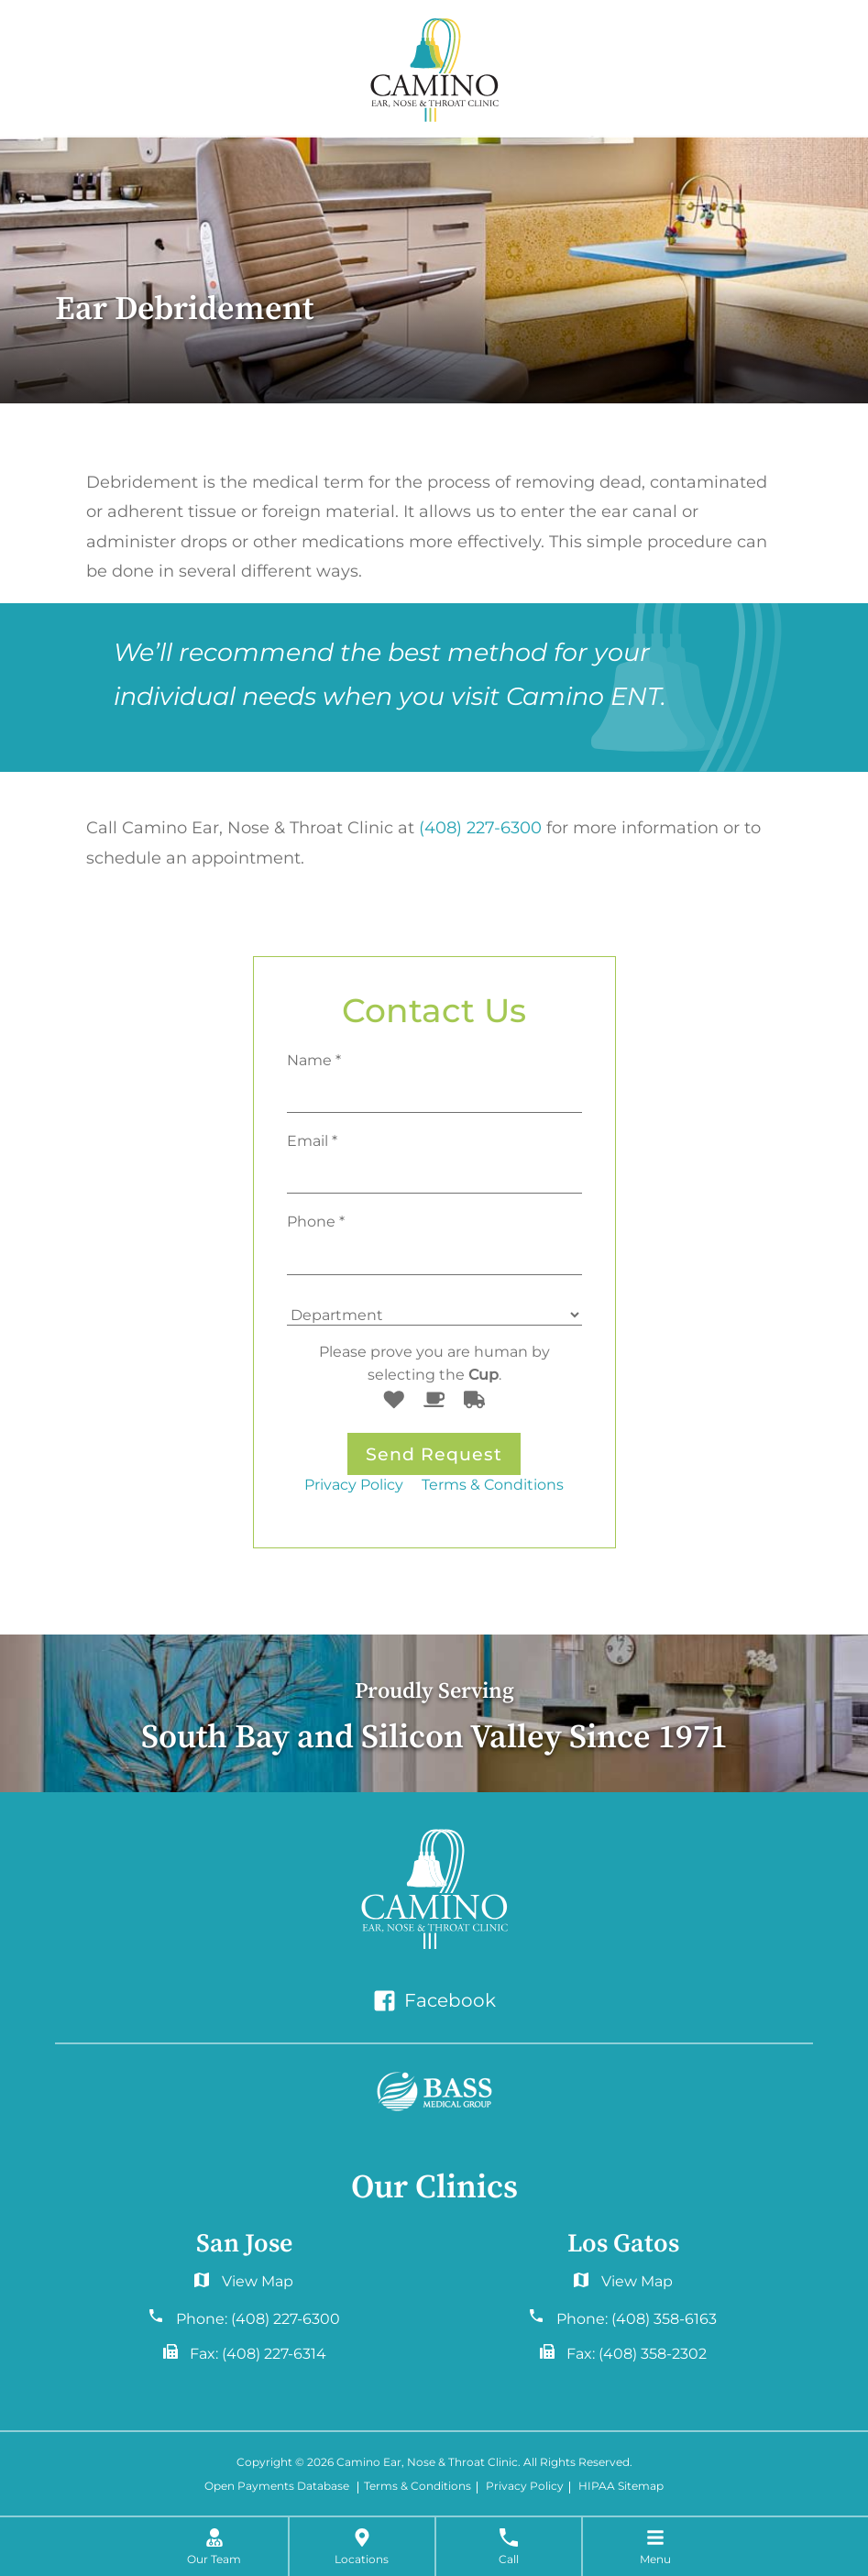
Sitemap (641, 2487)
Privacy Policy (353, 1484)
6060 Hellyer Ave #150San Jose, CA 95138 (244, 2286)
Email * (312, 1140)
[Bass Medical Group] (434, 2092)
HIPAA (596, 2487)
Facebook (434, 2000)
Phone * (316, 1221)
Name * (314, 1060)
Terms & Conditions (493, 1484)
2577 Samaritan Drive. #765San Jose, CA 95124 (623, 2286)
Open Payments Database (276, 2487)
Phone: (258, 2319)
